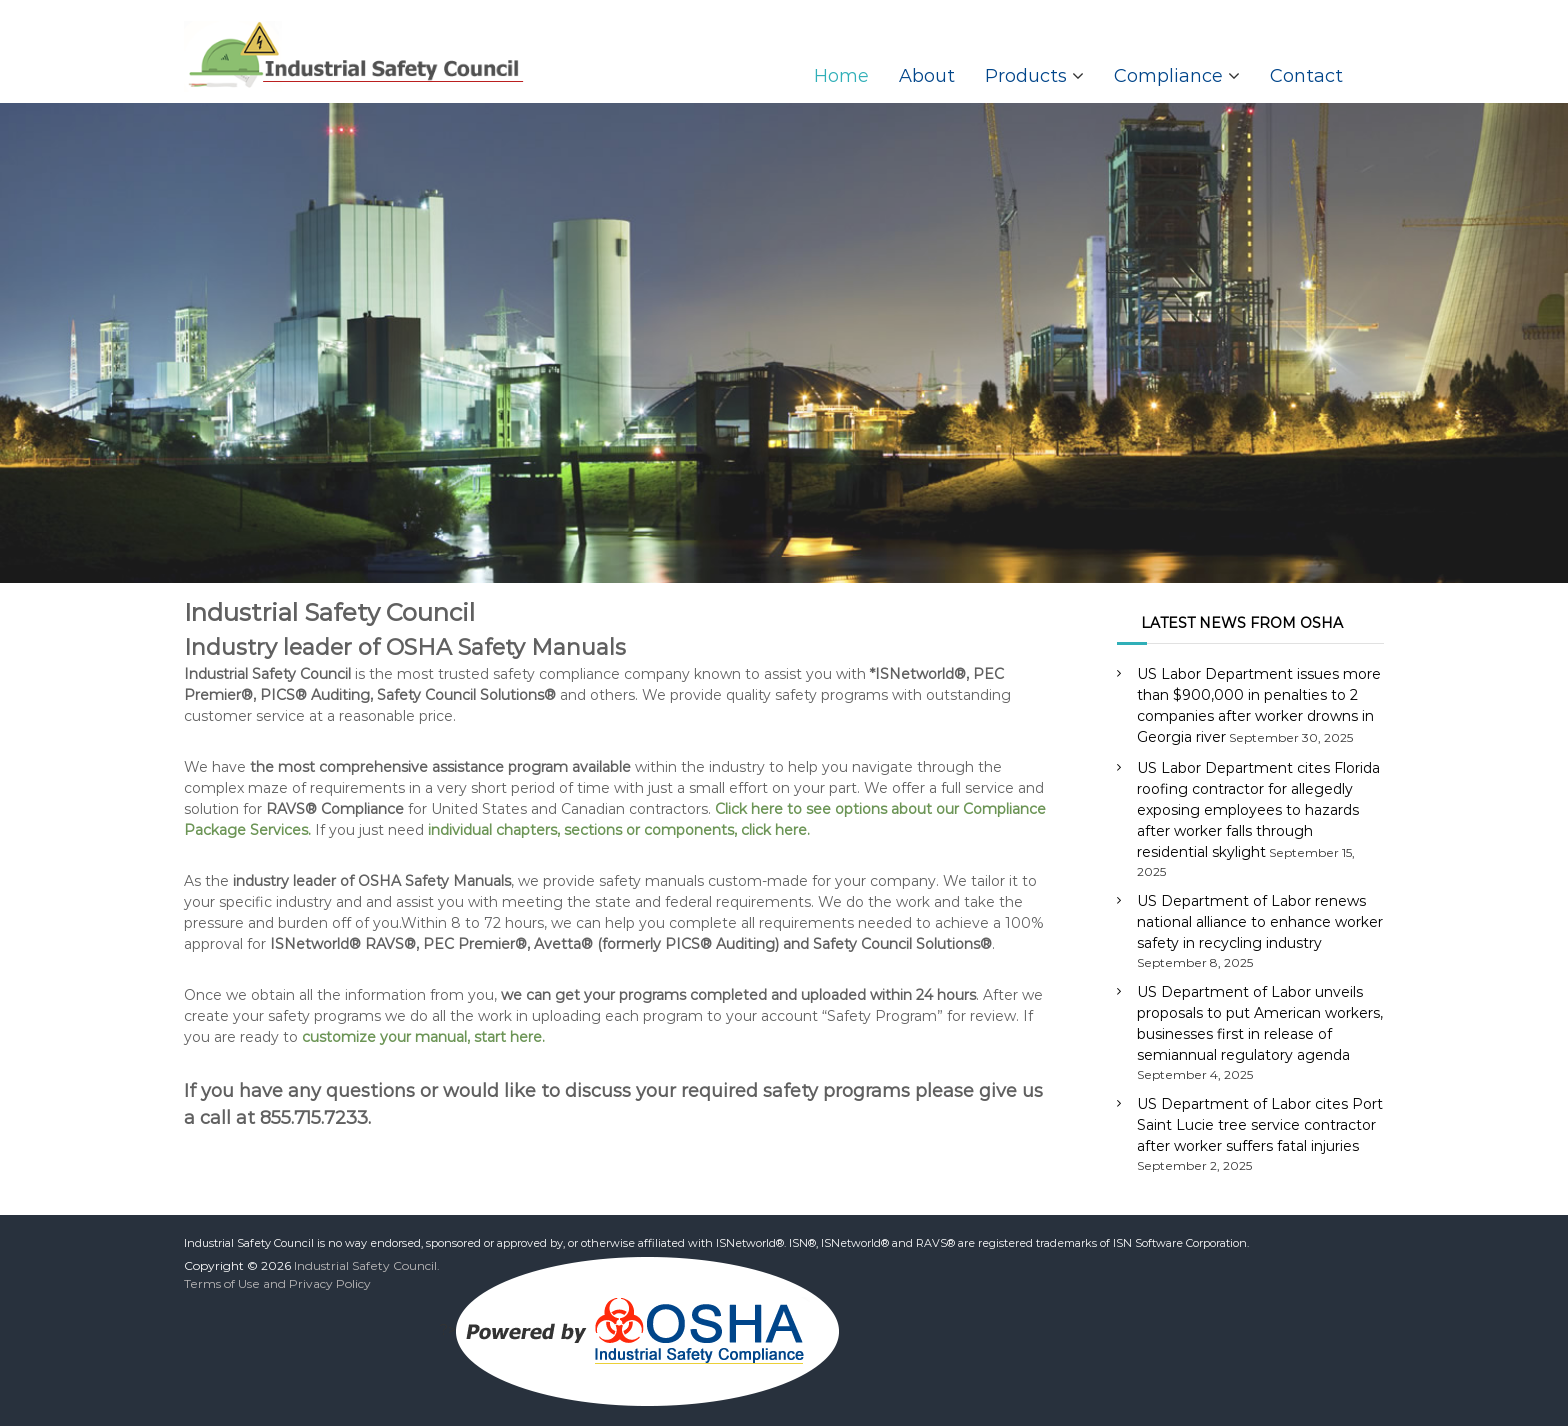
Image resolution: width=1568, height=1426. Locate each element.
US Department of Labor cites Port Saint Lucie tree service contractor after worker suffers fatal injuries (1260, 1125)
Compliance (1168, 76)
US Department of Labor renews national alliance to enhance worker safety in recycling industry (1260, 922)
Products (1026, 76)
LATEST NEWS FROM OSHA (1242, 623)
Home (841, 76)
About (927, 76)
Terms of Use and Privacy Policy (277, 1283)
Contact (1306, 76)
